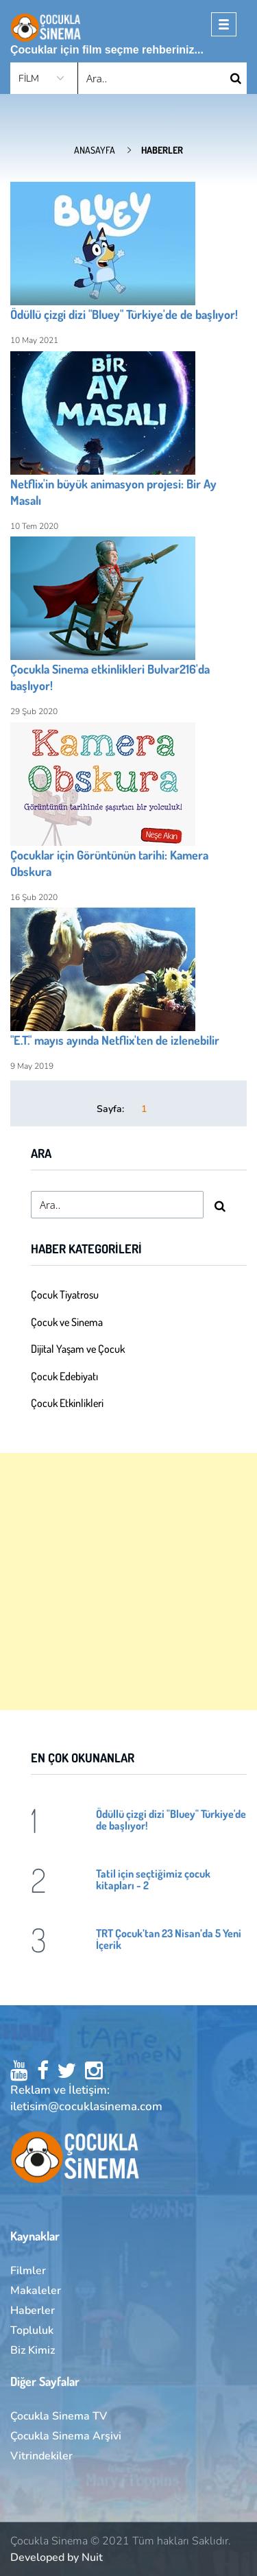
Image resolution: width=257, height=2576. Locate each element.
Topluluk (31, 2330)
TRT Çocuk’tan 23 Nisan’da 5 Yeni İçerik (168, 1939)
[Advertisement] (128, 1581)
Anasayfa (94, 150)
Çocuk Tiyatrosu (65, 1294)
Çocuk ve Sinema (67, 1322)
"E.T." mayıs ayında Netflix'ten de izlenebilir (114, 1040)
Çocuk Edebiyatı (64, 1376)
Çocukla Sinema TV (58, 2416)
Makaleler (35, 2290)
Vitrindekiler (41, 2455)
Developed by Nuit (56, 2557)
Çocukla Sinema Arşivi (65, 2436)
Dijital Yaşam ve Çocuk (78, 1349)
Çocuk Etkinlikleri (67, 1403)
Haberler (32, 2310)
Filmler (28, 2270)
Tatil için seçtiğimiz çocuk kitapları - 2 (153, 1879)
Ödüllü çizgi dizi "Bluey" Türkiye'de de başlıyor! (124, 314)
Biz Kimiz (32, 2350)
